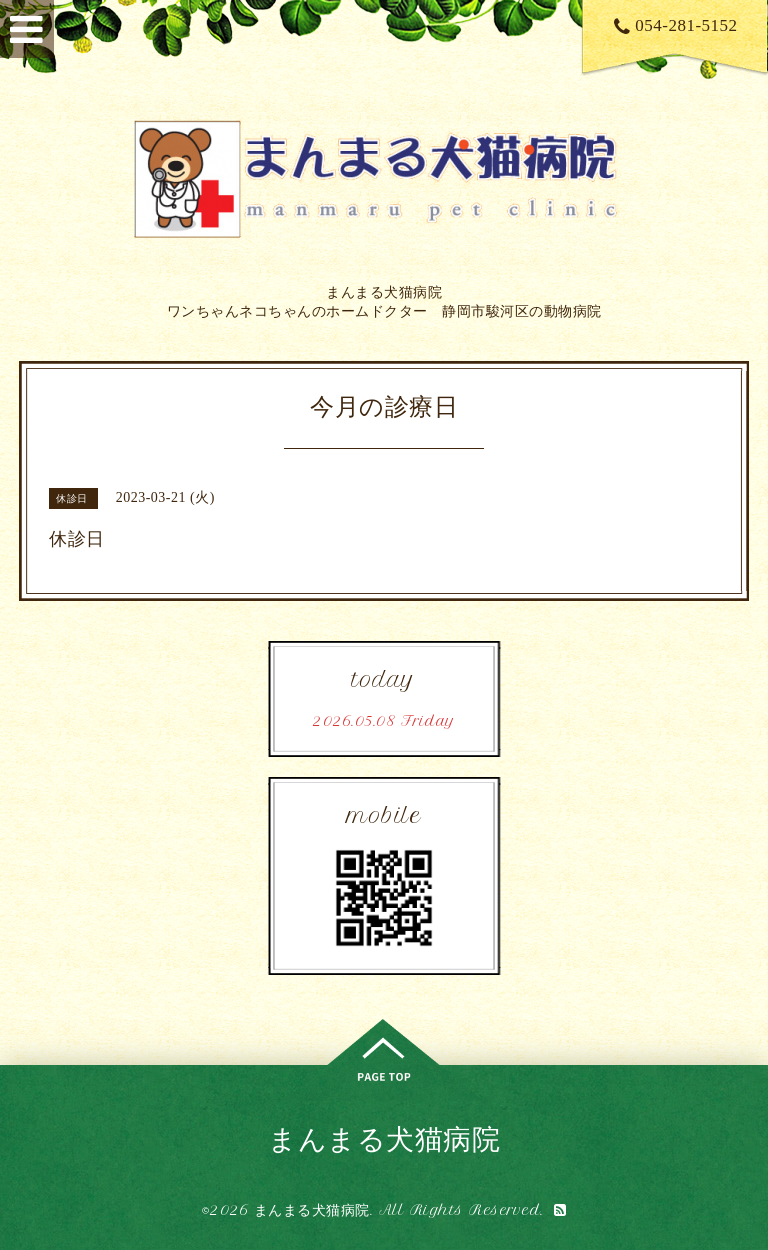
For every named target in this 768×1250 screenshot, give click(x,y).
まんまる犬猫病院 (384, 1138)
